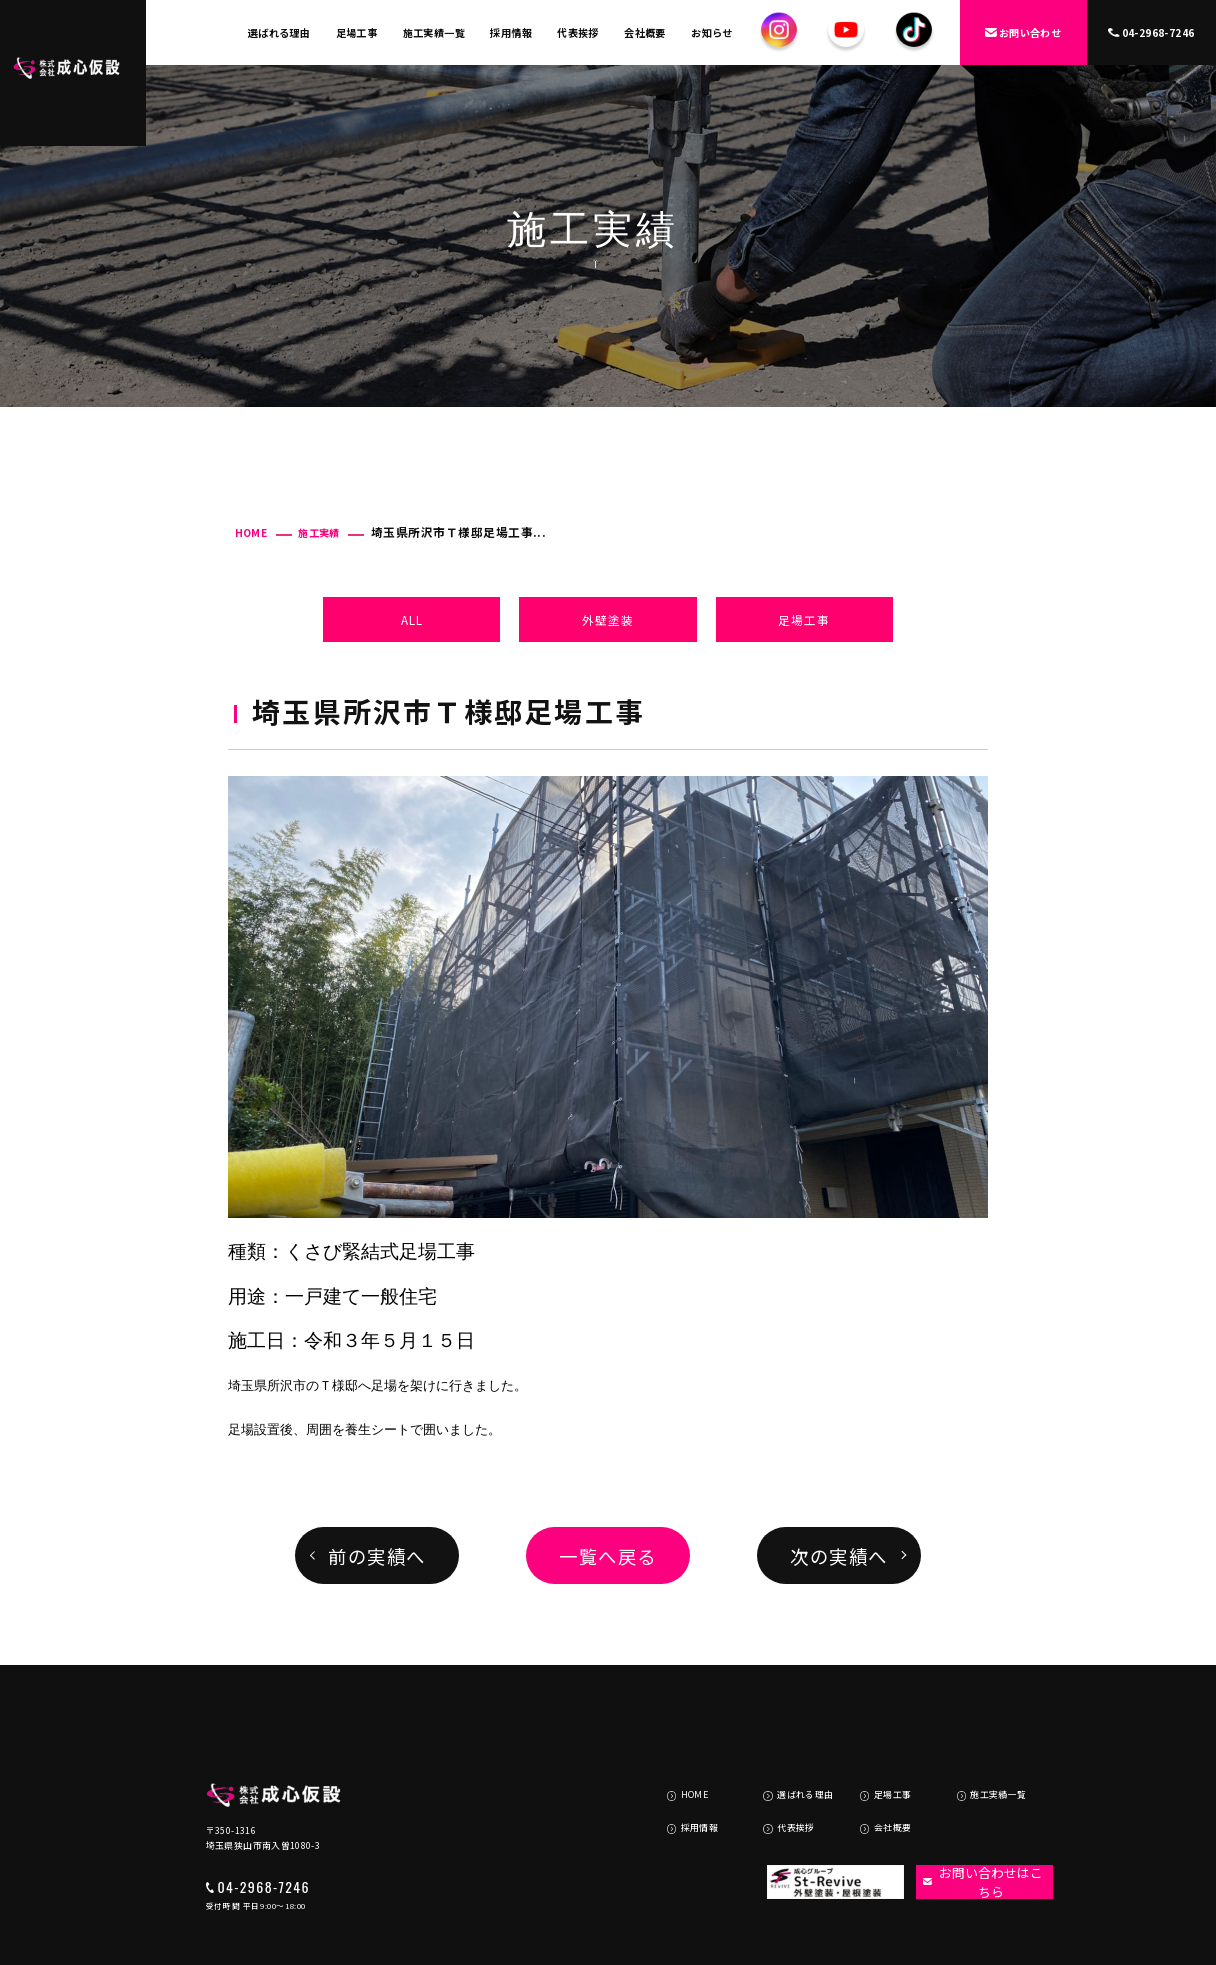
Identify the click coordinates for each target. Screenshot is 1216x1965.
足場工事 (357, 32)
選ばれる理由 (279, 32)
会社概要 (645, 32)
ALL (412, 619)
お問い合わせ (1023, 32)
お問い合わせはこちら (974, 1808)
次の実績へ (838, 1556)
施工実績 (319, 532)
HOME (251, 532)
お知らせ (712, 32)
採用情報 (511, 32)
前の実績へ (376, 1556)
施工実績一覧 (434, 32)
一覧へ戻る (607, 1556)
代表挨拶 (578, 32)
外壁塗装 (608, 619)
